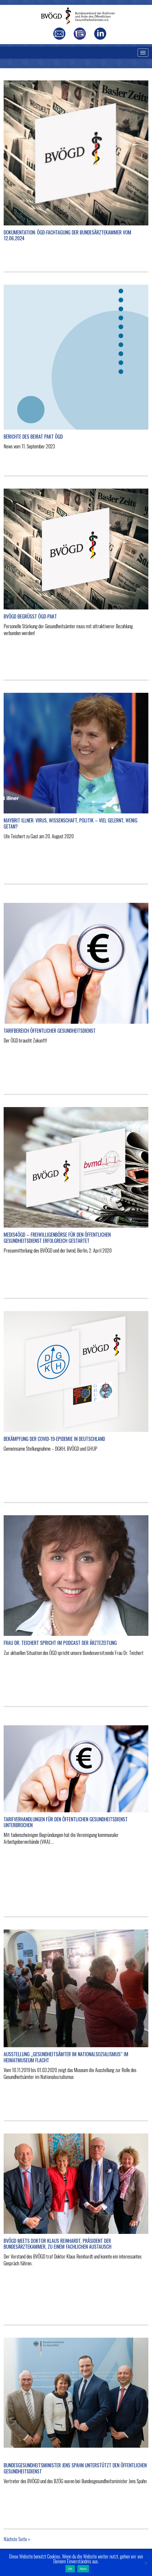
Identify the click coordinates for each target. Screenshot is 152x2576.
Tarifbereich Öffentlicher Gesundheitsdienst (50, 1030)
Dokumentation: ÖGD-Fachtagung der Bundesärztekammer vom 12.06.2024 (67, 235)
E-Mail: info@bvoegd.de (59, 34)
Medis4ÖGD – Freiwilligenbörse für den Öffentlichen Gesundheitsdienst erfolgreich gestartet (57, 1237)
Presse (80, 34)
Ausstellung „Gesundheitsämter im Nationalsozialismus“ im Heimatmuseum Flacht (66, 2057)
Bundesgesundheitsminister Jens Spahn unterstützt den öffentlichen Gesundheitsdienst (75, 2468)
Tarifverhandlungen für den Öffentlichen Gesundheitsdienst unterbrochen (66, 1822)
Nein (83, 2569)
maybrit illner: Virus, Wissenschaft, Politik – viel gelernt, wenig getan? (70, 823)
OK (70, 2569)
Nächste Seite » (17, 2539)
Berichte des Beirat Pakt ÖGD (33, 436)
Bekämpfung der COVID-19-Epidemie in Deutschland (54, 1438)
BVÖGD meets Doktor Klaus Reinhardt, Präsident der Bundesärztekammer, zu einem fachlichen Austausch (57, 2243)
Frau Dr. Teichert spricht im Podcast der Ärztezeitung (60, 1642)
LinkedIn (100, 34)
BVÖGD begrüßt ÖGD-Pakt (30, 616)
